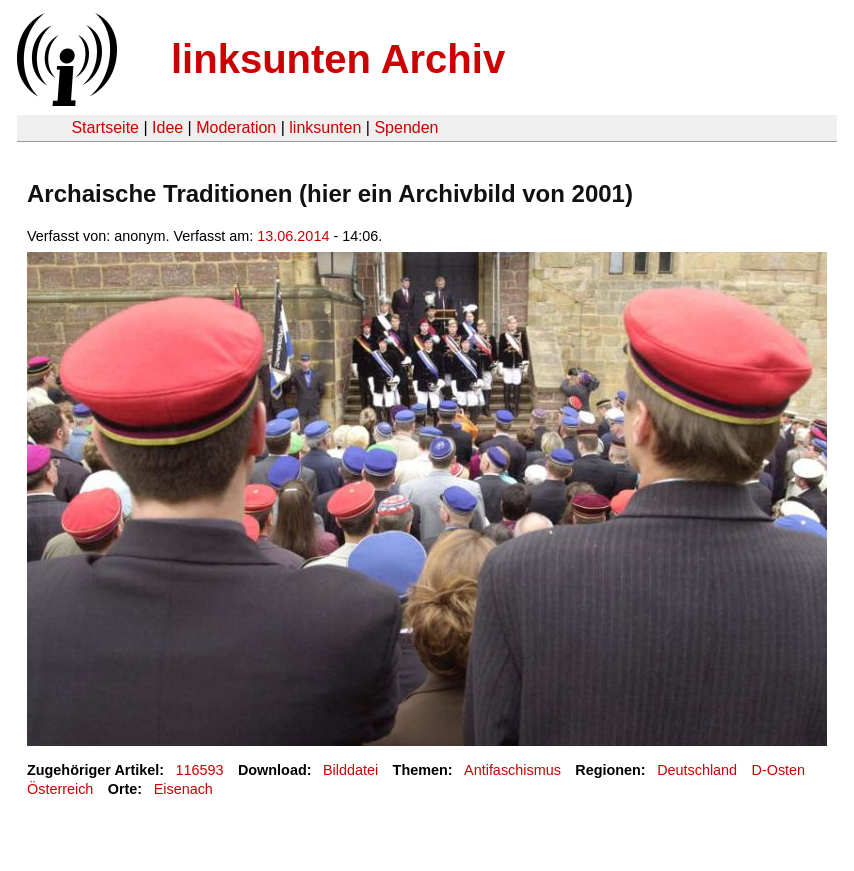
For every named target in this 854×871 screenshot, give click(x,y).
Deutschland (697, 770)
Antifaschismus (512, 770)
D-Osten (779, 770)
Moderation (236, 127)
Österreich (60, 789)
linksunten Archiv (338, 59)
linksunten (325, 127)
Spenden (406, 127)
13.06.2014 (293, 236)
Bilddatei (350, 770)
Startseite (105, 127)
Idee (167, 127)
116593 (200, 770)
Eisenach (183, 789)
